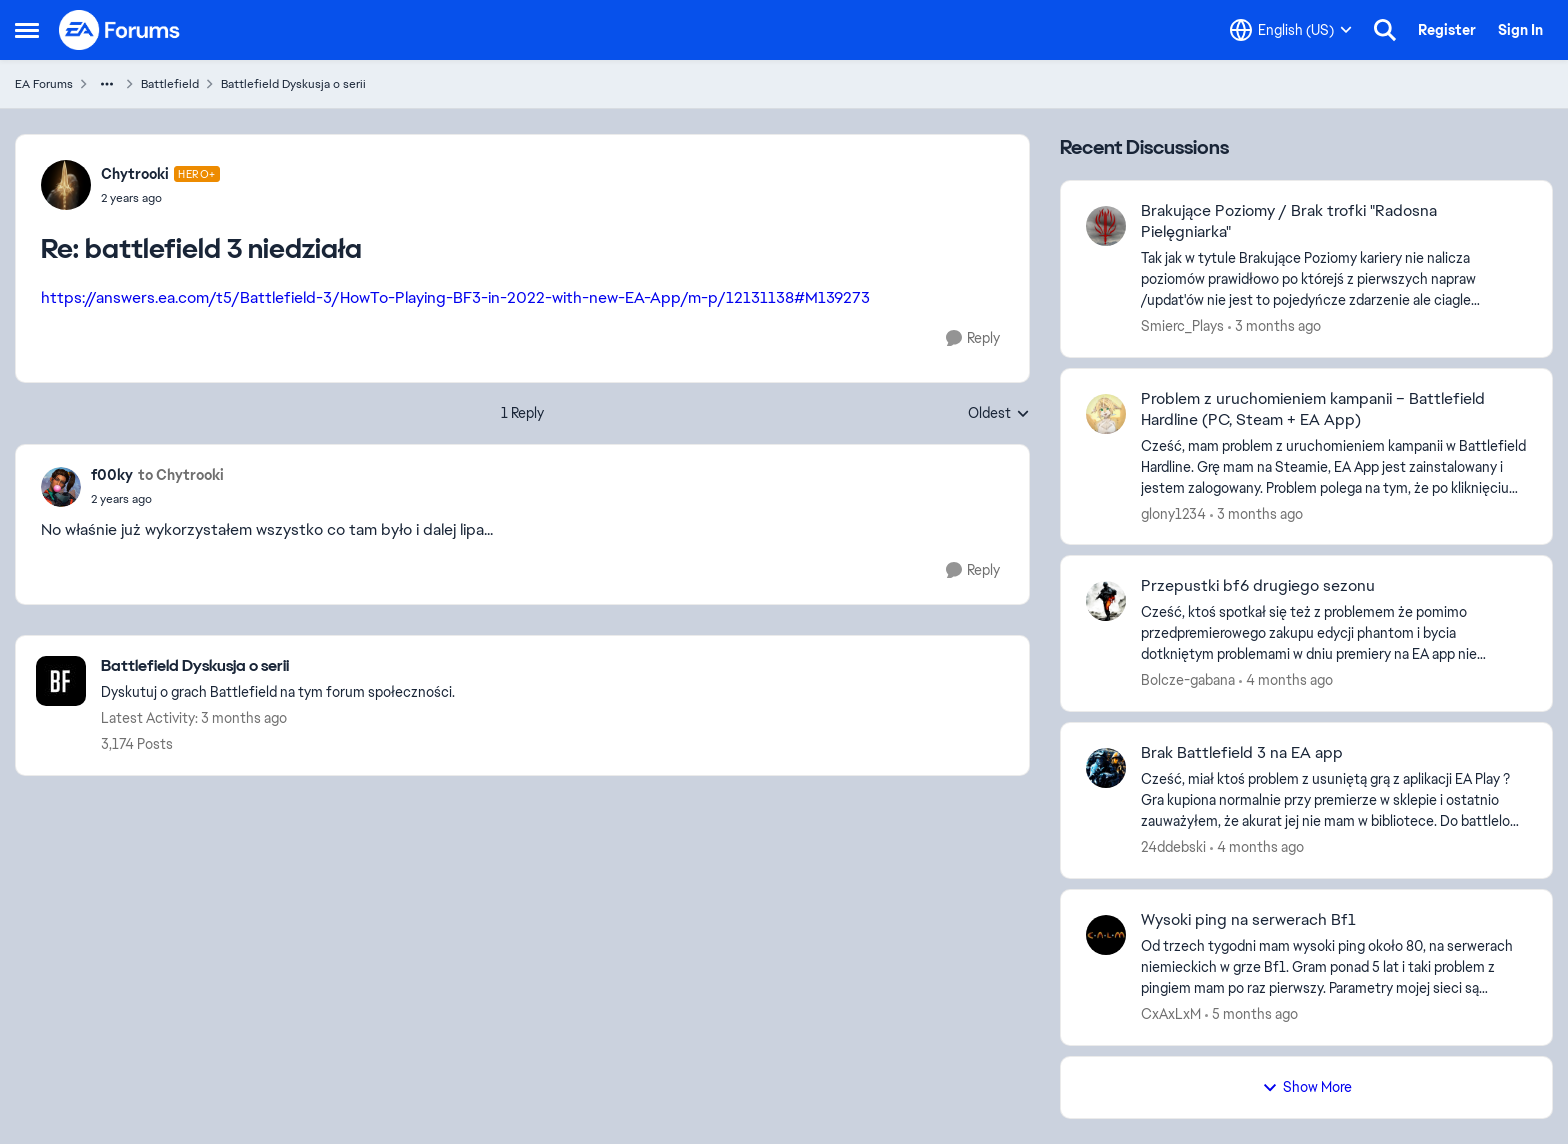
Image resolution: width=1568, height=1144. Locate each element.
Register (1447, 30)
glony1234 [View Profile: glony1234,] (1173, 513)
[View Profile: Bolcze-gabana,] (1106, 601)
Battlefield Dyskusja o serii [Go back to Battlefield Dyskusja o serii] (293, 84)
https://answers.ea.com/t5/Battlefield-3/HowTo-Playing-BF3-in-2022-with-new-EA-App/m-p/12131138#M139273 (455, 297)
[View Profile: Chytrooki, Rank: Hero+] (66, 185)
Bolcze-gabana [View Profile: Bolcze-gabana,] (1188, 680)
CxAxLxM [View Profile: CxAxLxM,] (1171, 1014)
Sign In (1520, 30)
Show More (1307, 1087)
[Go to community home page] (120, 30)
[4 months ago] (1286, 680)
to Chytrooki (181, 475)
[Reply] (973, 338)
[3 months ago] (1274, 326)
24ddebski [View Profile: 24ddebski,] (1173, 847)
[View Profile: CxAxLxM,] (1106, 935)
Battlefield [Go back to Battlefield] (170, 84)
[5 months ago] (1251, 1014)
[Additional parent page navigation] (107, 84)
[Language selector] (1291, 30)
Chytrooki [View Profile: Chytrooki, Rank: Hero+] (135, 174)
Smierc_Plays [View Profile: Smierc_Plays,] (1182, 326)
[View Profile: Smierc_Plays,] (1106, 226)
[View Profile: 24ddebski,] (1106, 768)
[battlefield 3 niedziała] (160, 198)
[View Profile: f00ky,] (61, 487)
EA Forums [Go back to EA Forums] (44, 84)
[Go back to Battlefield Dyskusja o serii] (278, 666)
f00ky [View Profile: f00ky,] (112, 475)
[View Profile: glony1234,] (1106, 414)
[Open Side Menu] (27, 30)
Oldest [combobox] (999, 414)
